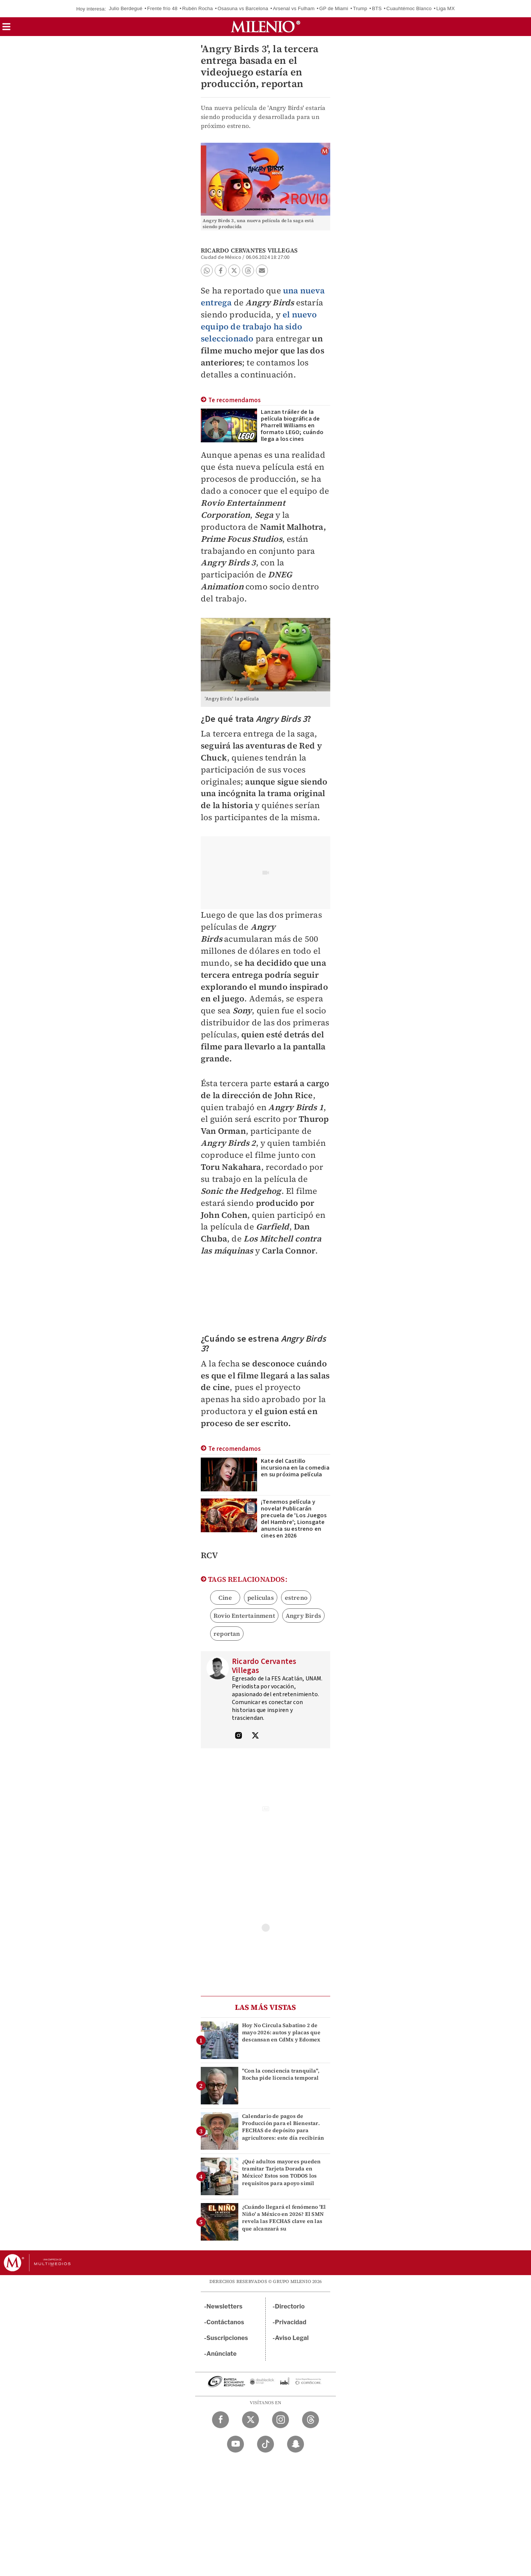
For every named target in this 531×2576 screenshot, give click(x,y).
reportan (227, 1633)
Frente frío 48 (162, 8)
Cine (225, 1597)
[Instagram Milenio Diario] (280, 2419)
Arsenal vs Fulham (293, 8)
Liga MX (445, 8)
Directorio (290, 2306)
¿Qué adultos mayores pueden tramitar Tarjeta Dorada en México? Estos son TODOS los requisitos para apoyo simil (281, 2172)
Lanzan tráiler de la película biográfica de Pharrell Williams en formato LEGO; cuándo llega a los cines (292, 425)
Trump (360, 8)
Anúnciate (221, 2353)
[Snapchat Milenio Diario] (295, 2444)
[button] (6, 29)
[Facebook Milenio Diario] (220, 2419)
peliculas (260, 1597)
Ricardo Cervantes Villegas (249, 250)
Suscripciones (227, 2338)
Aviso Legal (292, 2338)
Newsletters (224, 2306)
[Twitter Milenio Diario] (250, 2419)
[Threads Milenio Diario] (310, 2419)
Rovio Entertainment (244, 1615)
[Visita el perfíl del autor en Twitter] (255, 1736)
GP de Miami (333, 8)
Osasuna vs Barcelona (243, 8)
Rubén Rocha (197, 8)
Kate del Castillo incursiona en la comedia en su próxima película (295, 1468)
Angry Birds (303, 1615)
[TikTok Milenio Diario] (265, 2444)
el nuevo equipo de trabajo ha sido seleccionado (259, 326)
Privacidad (291, 2322)
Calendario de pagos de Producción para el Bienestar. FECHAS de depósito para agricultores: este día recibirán (283, 2127)
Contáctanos (225, 2322)
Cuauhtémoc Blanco (409, 8)
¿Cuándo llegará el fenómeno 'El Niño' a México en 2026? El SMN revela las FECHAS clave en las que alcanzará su (284, 2217)
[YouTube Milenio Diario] (235, 2444)
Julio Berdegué (126, 8)
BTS (377, 8)
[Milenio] (265, 26)
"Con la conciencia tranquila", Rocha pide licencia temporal (280, 2074)
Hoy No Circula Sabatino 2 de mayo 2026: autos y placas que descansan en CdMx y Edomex (281, 2032)
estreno (296, 1597)
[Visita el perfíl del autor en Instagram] (239, 1736)
